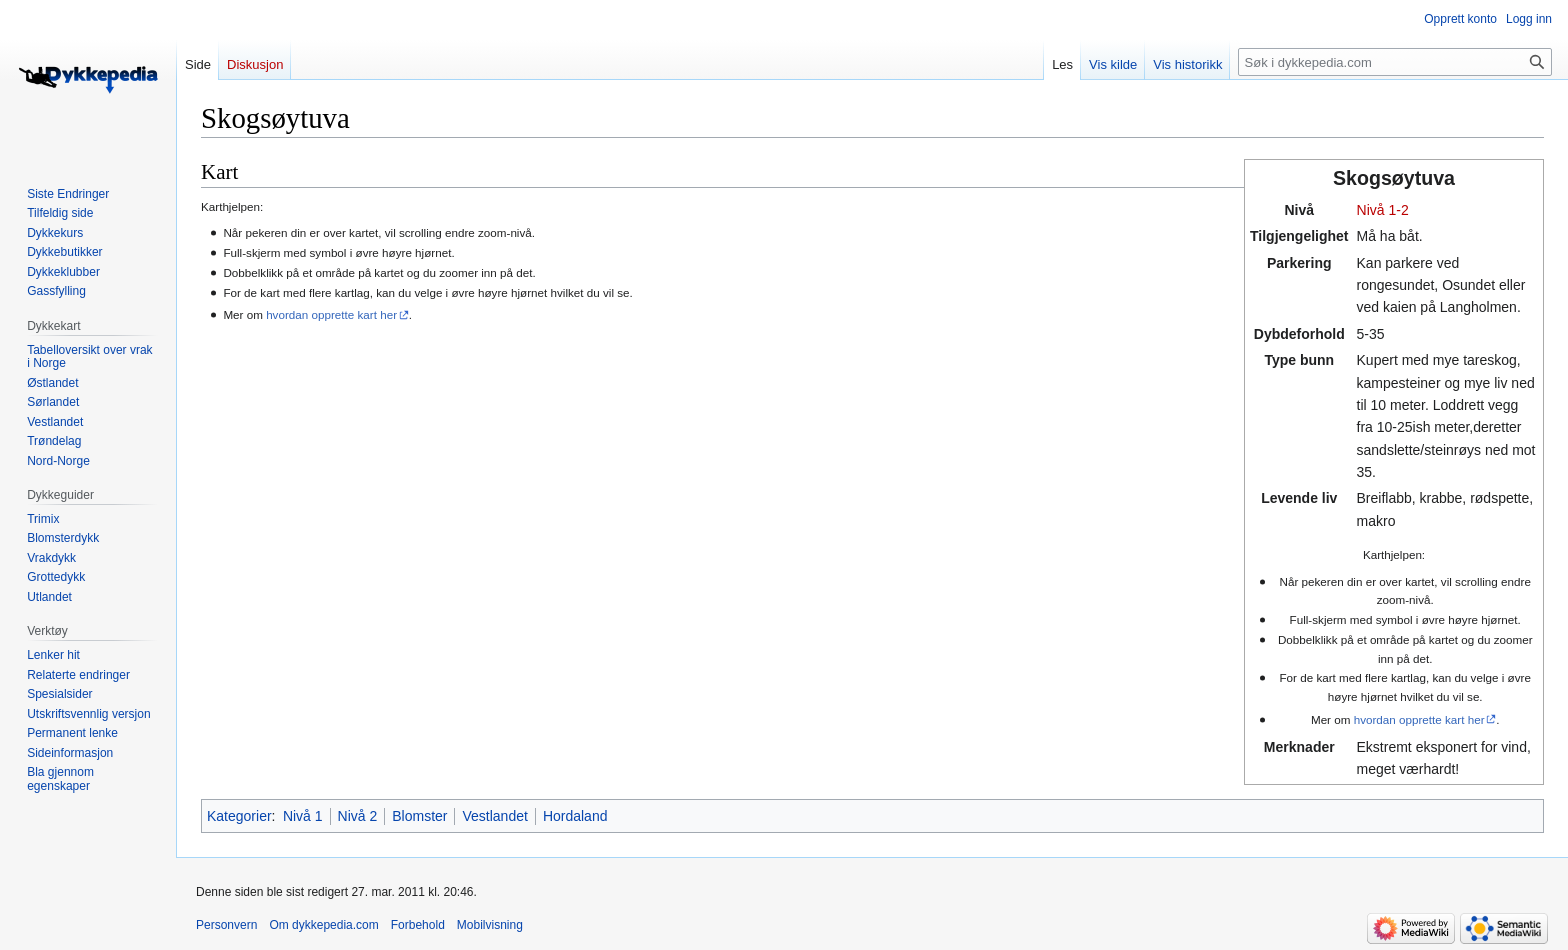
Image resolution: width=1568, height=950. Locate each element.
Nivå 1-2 (1383, 210)
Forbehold (418, 925)
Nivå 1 (303, 816)
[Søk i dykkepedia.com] (1395, 62)
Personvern (226, 925)
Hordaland (575, 816)
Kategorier (239, 816)
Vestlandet (494, 816)
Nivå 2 (358, 816)
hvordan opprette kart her (1419, 719)
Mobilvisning (490, 925)
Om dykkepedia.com (323, 925)
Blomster (419, 816)
